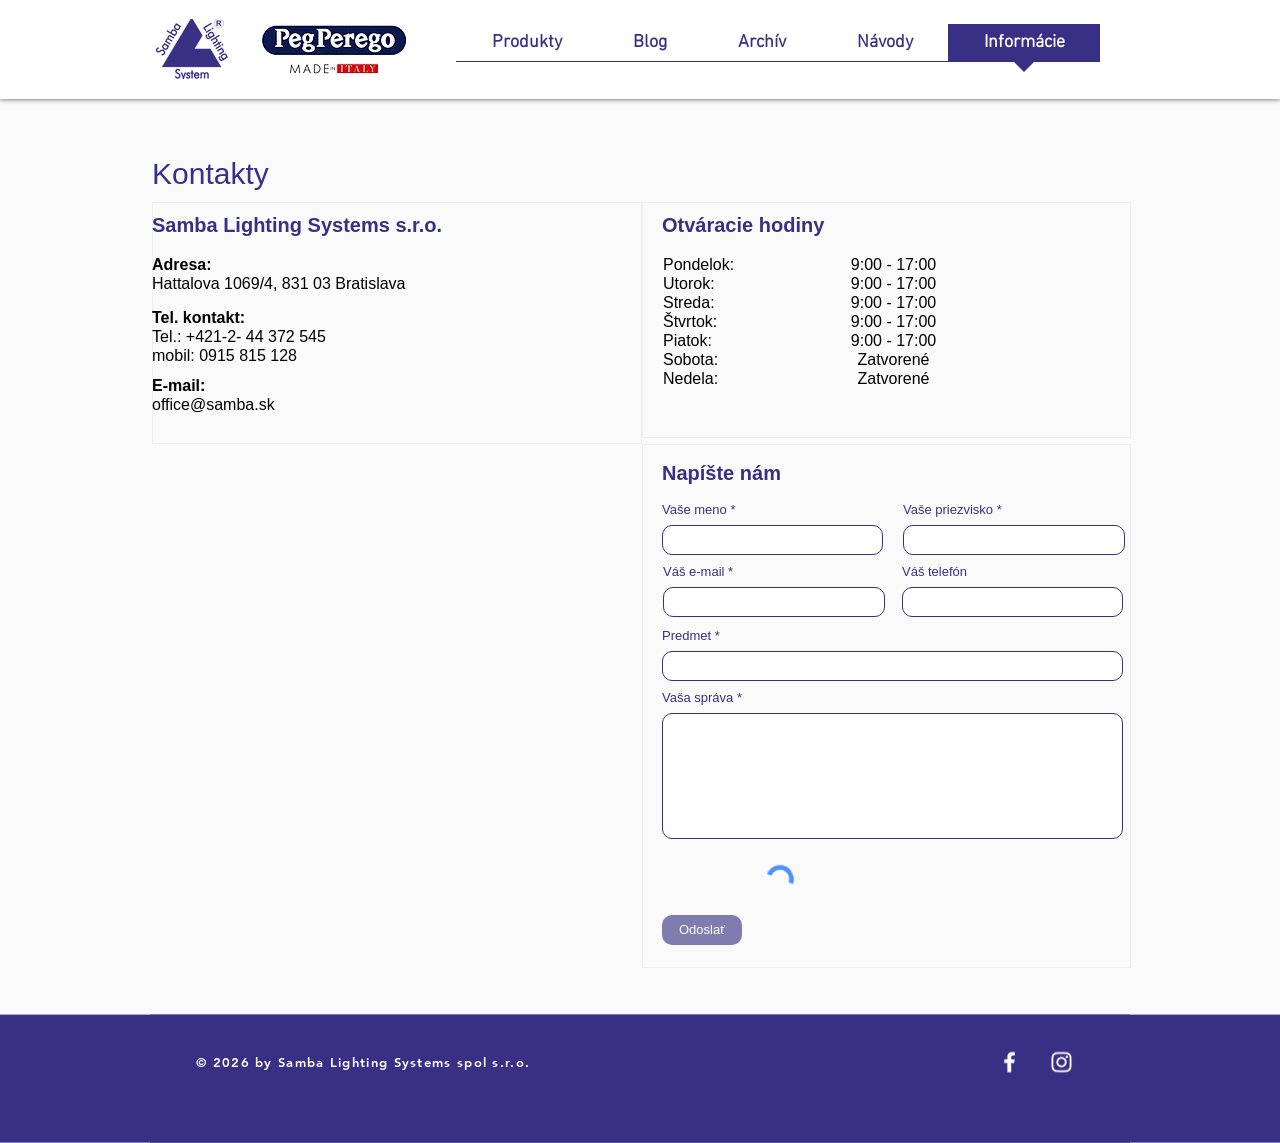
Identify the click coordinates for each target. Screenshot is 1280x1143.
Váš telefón (934, 571)
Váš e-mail (693, 571)
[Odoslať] (702, 930)
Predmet (686, 635)
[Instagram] (1061, 1062)
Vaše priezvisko (948, 509)
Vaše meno (694, 509)
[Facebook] (1009, 1062)
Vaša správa (697, 697)
